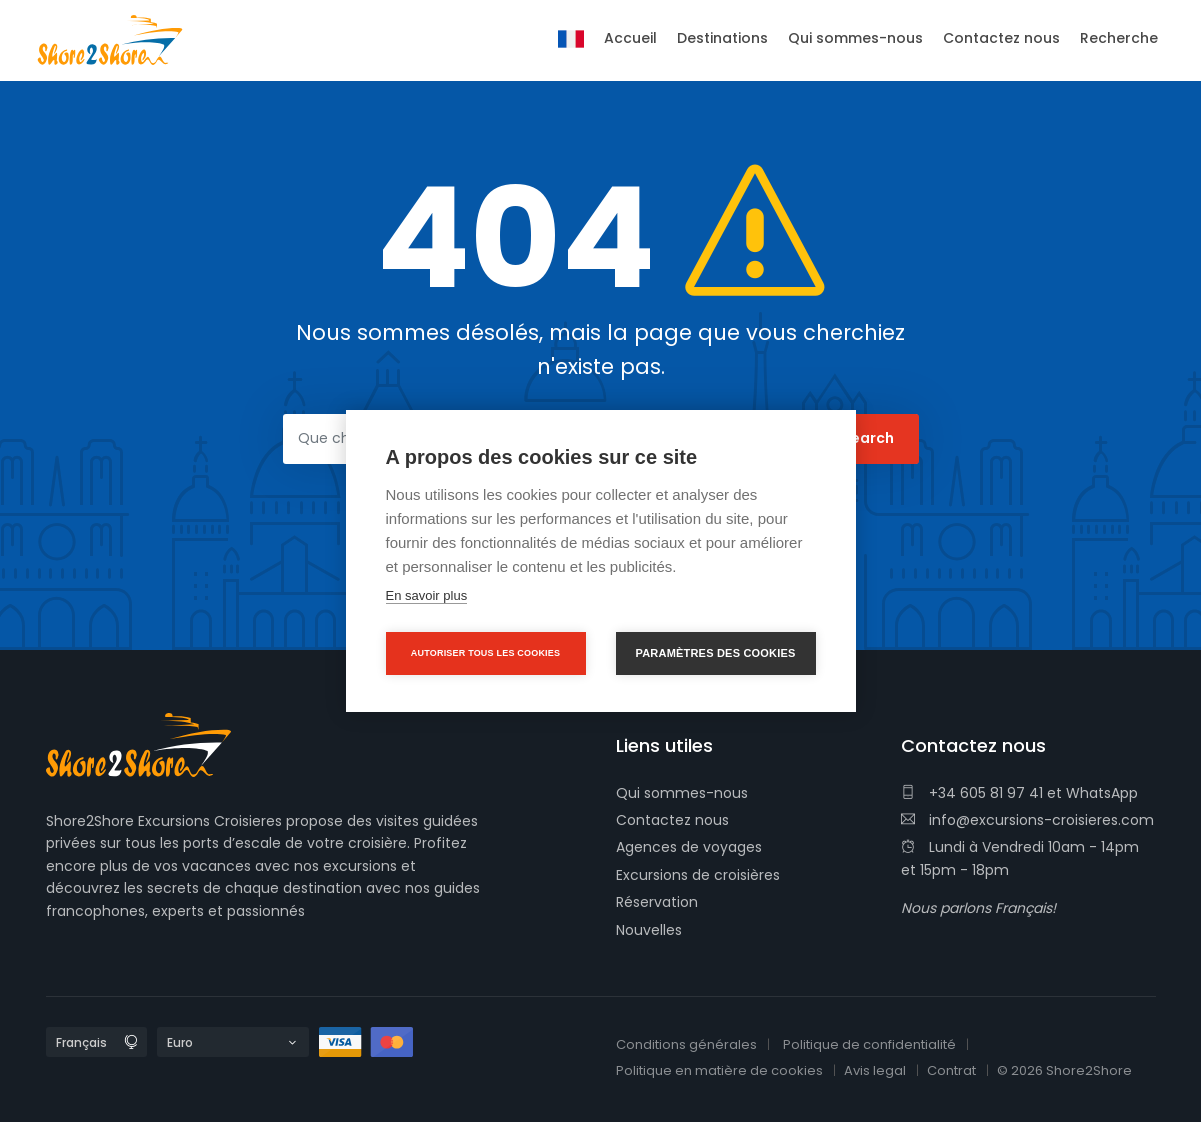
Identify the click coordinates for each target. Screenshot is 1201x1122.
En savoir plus (427, 595)
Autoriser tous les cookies (485, 653)
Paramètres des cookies (716, 653)
